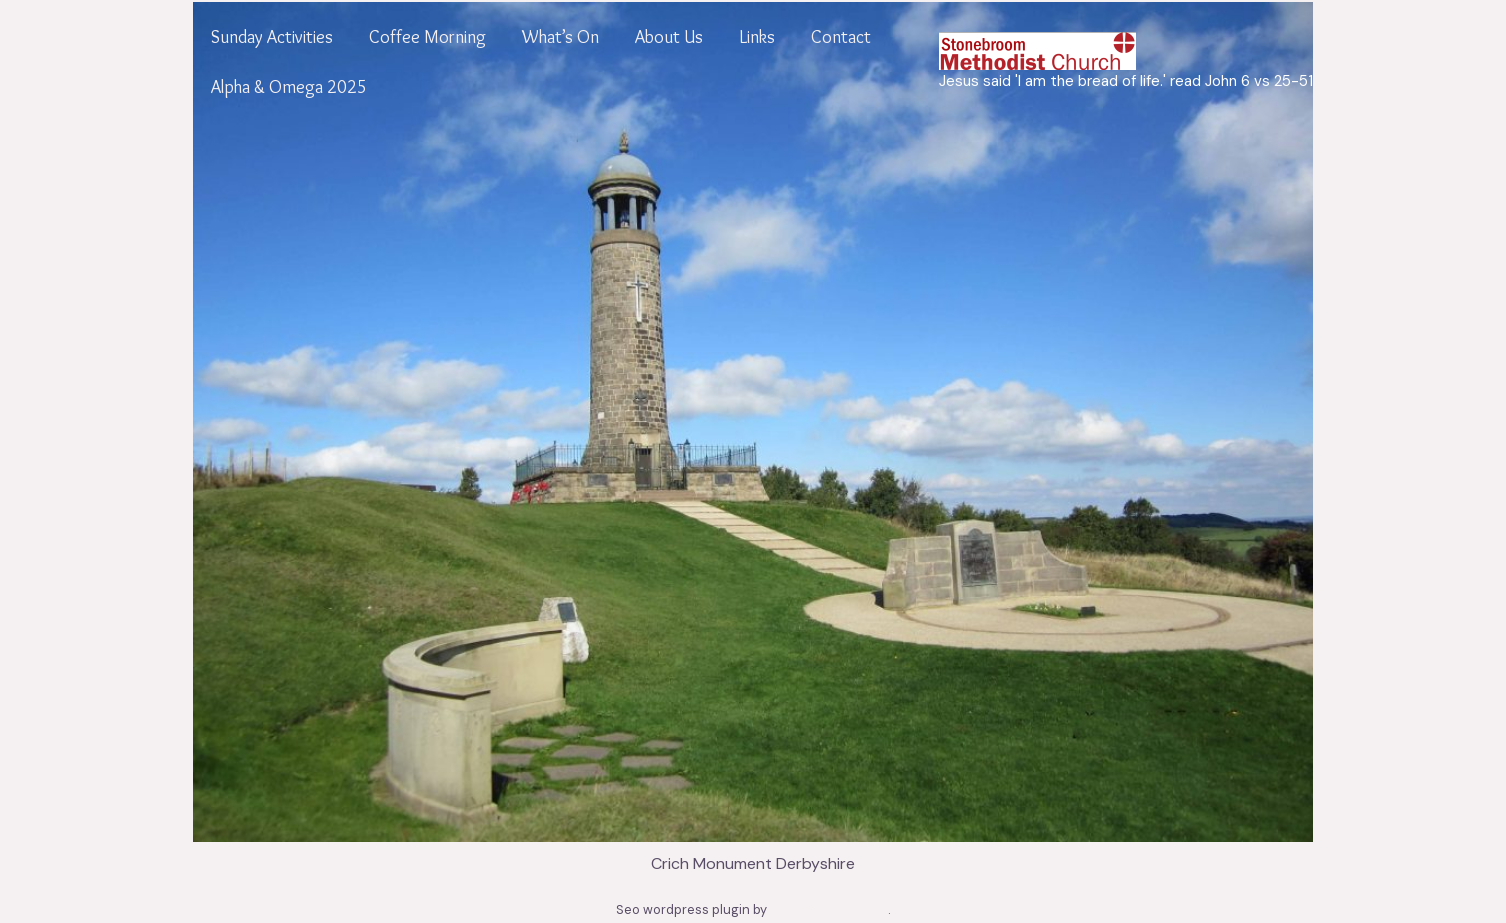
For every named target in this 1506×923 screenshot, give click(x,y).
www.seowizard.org (829, 909)
